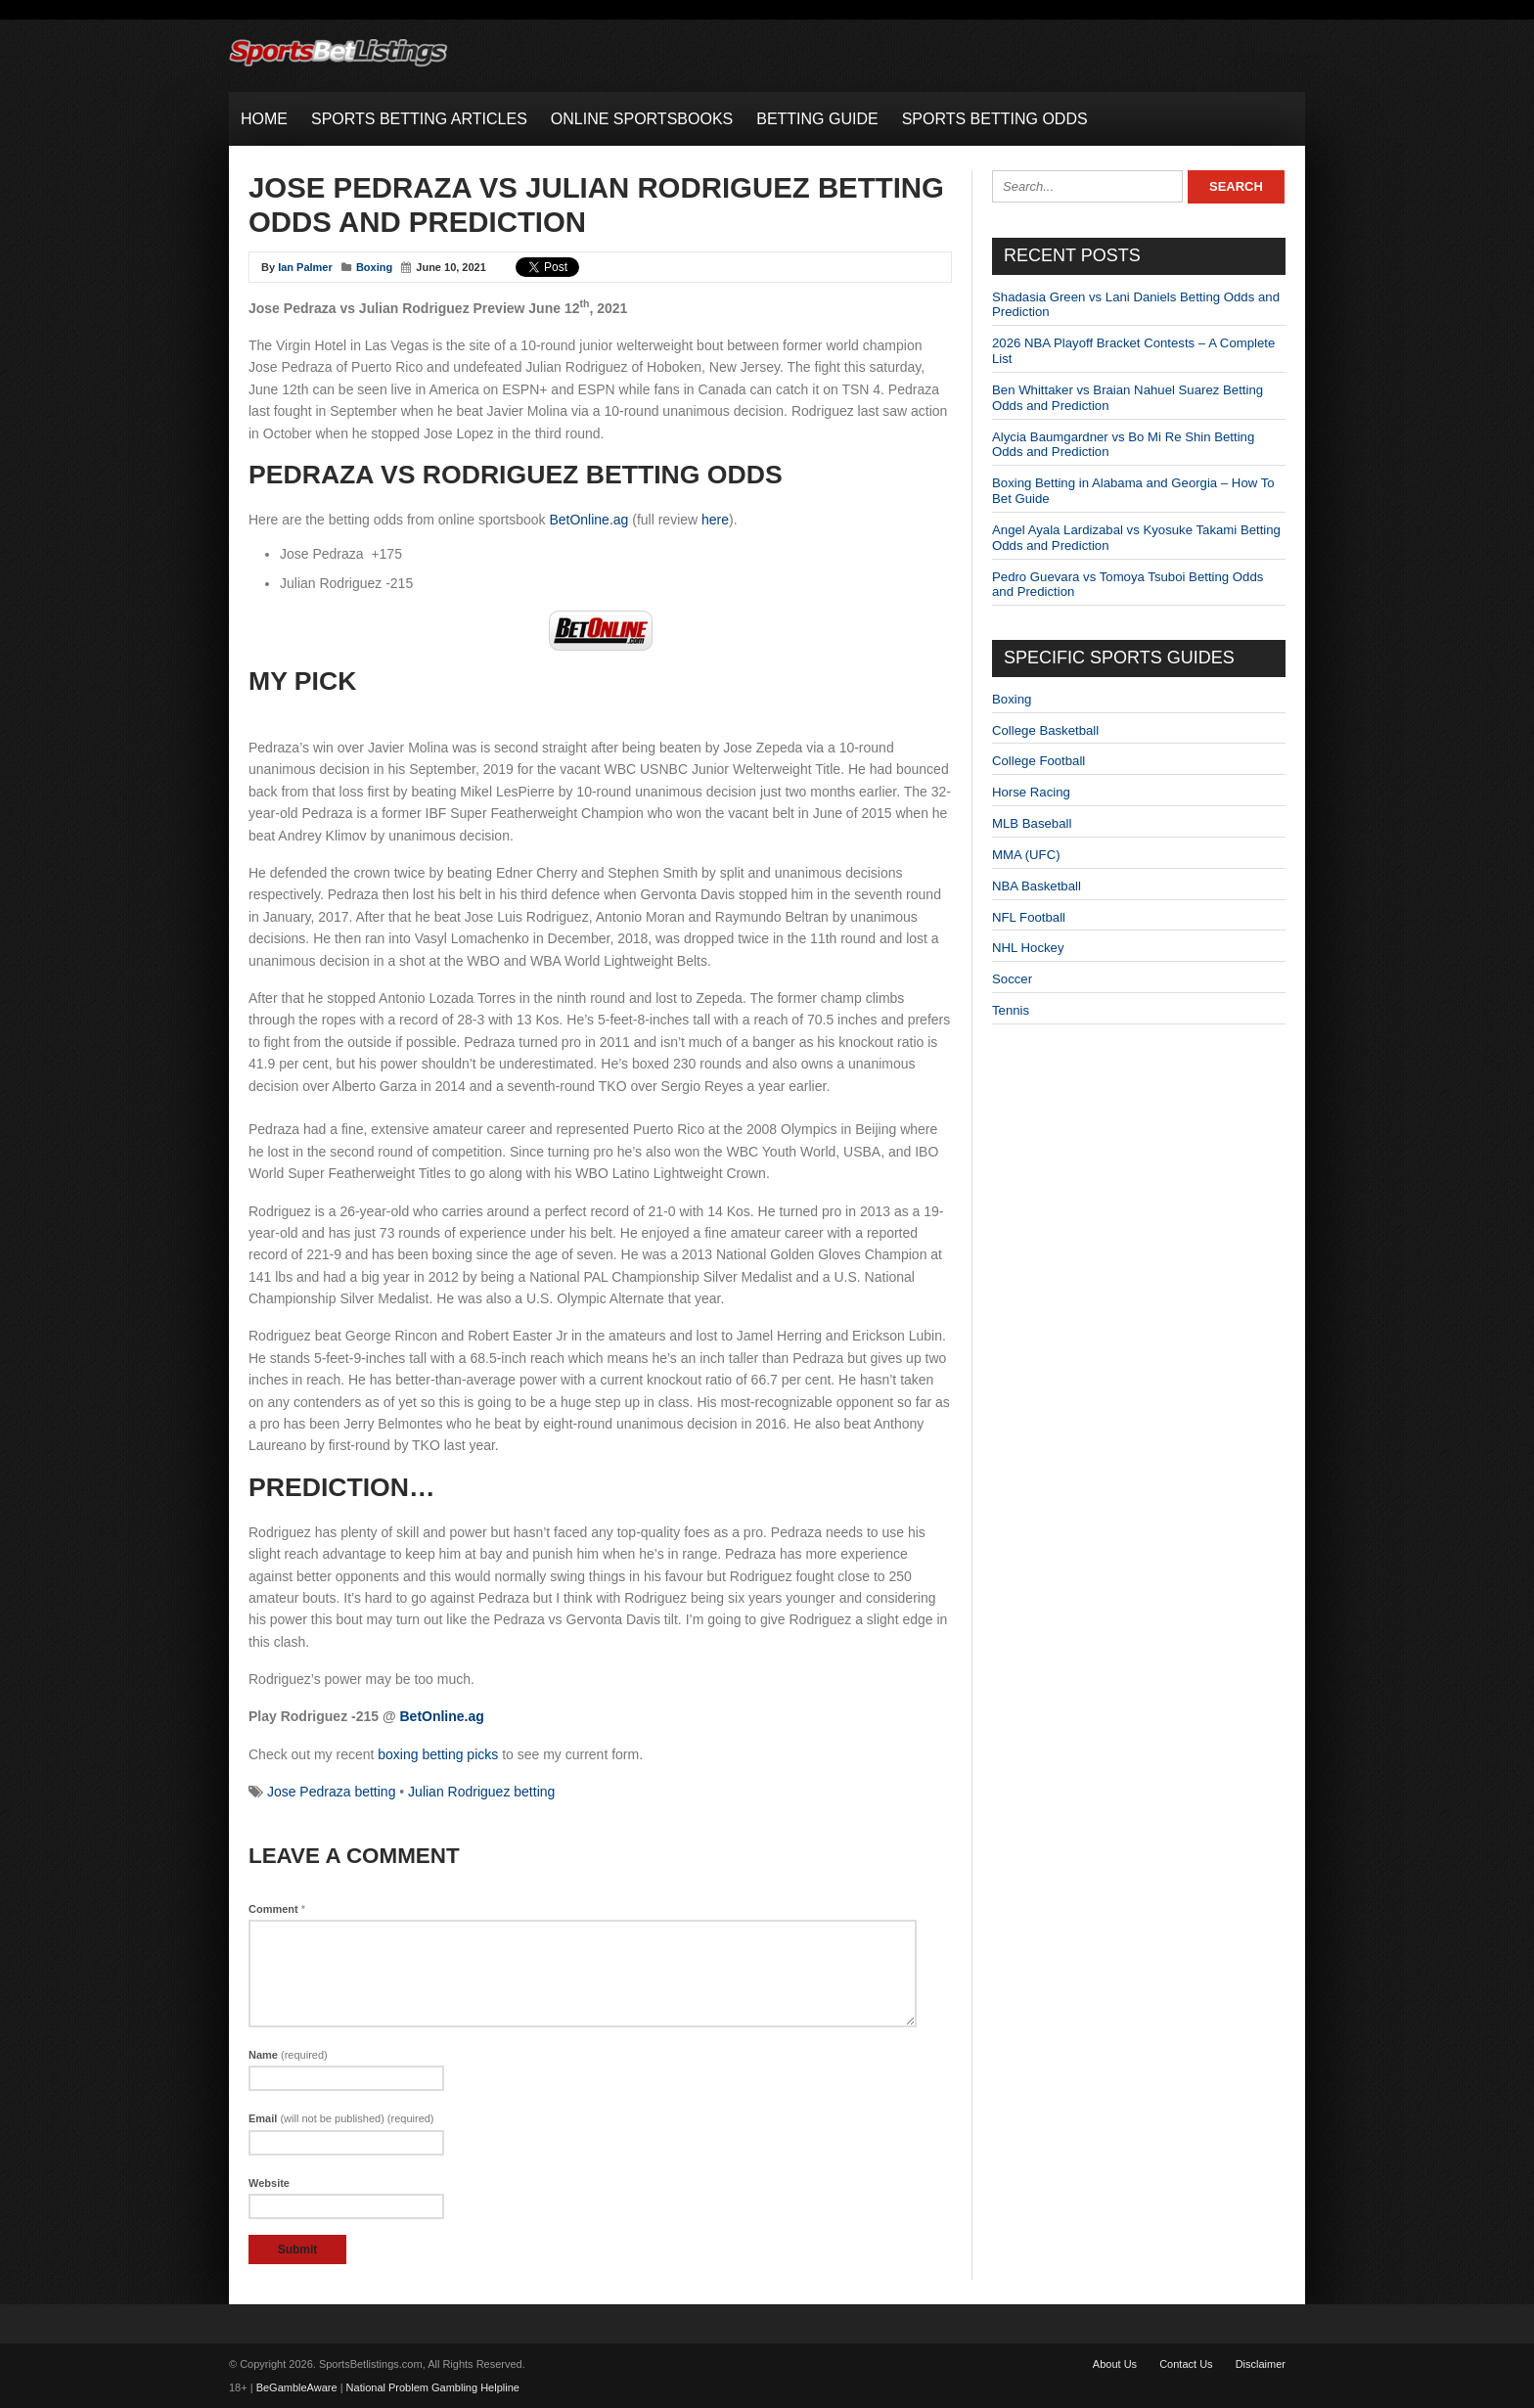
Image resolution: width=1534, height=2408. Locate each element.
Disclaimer (1261, 2364)
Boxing (374, 267)
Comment (276, 1909)
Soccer (1012, 979)
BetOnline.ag (588, 519)
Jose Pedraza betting (331, 1791)
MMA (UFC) (1026, 854)
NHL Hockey (1028, 947)
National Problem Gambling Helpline (432, 2387)
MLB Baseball (1031, 823)
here (715, 519)
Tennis (1010, 1010)
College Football (1038, 760)
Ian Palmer (305, 267)
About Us (1115, 2364)
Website (269, 2183)
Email (341, 2118)
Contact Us (1185, 2364)
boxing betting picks (438, 1754)
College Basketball (1045, 730)
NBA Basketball (1036, 886)
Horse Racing (1031, 792)
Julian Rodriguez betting (481, 1791)
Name (288, 2055)
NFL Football (1028, 917)
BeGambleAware (297, 2387)
